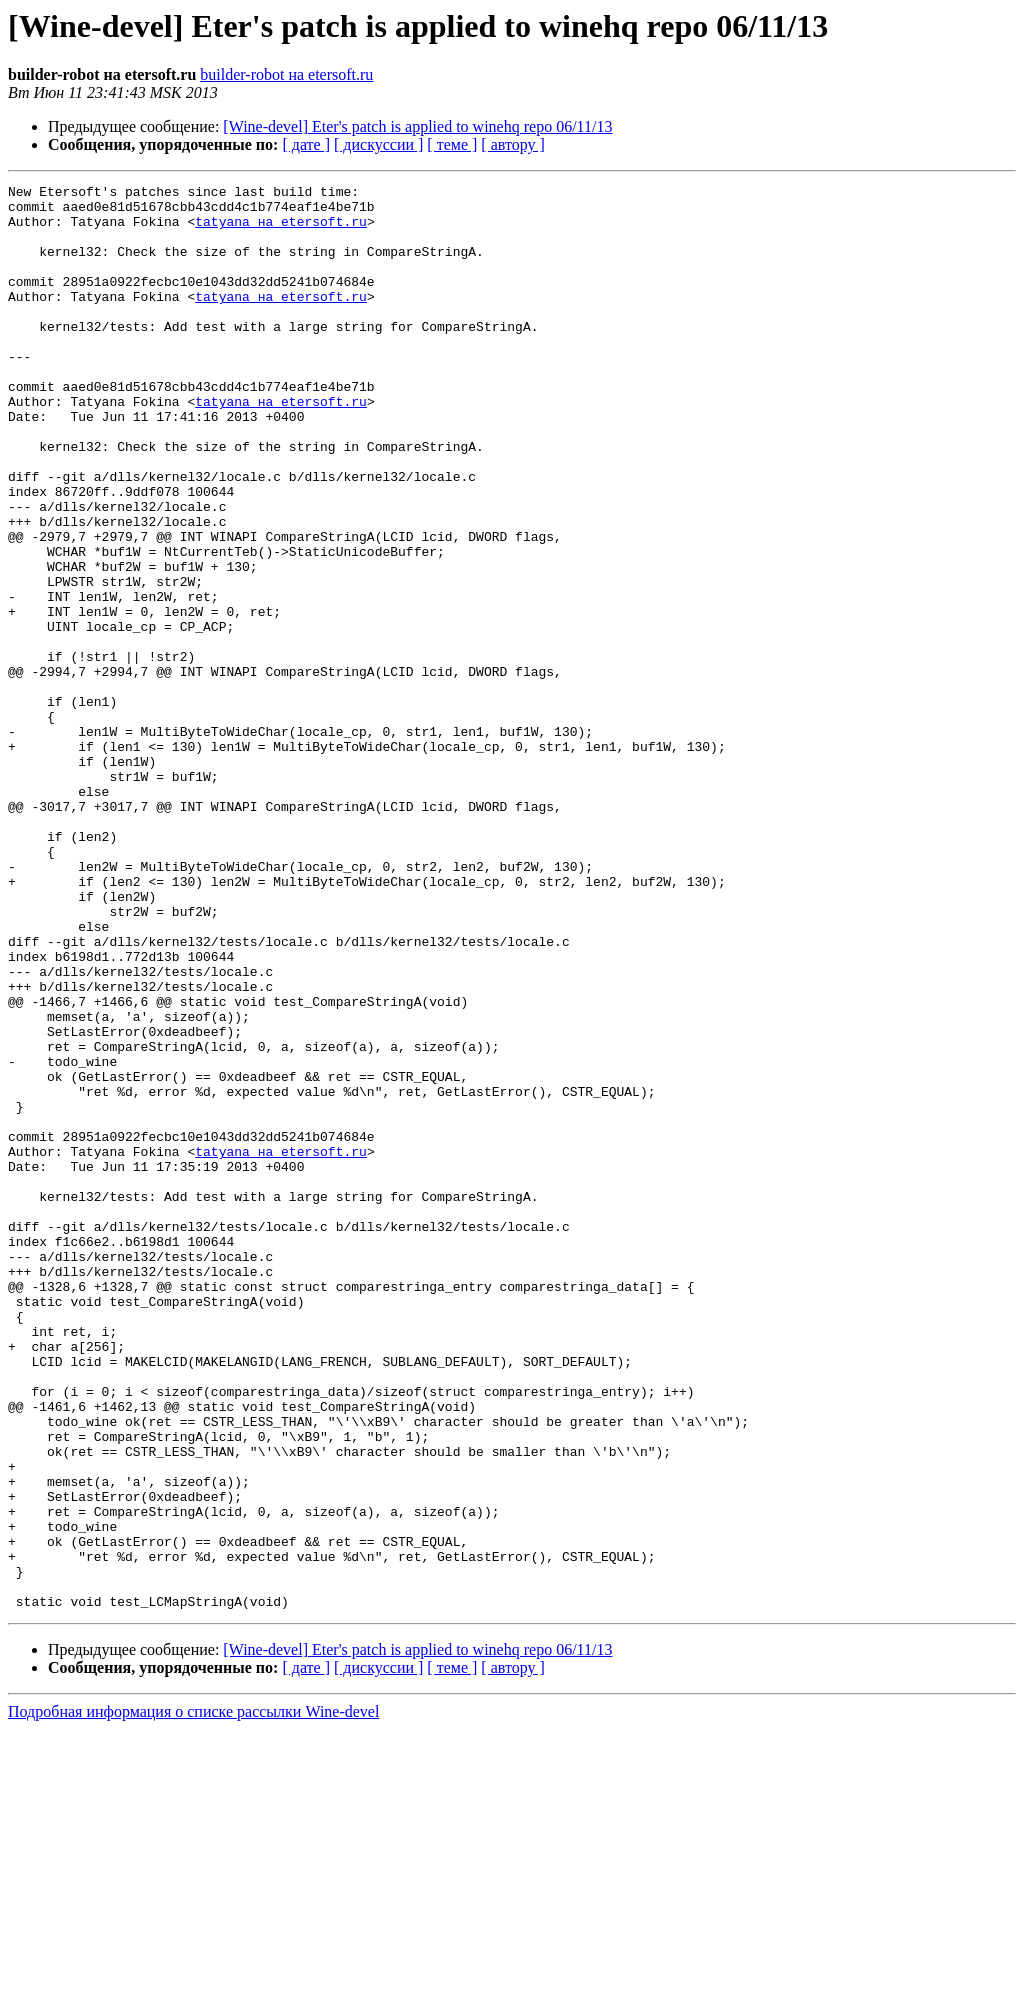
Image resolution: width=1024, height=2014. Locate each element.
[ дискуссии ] (378, 144)
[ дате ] (306, 144)
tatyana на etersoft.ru (281, 230)
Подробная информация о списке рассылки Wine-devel (193, 1996)
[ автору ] (512, 144)
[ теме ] (452, 144)
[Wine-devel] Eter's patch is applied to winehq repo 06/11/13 (417, 126)
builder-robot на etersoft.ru (286, 74)
